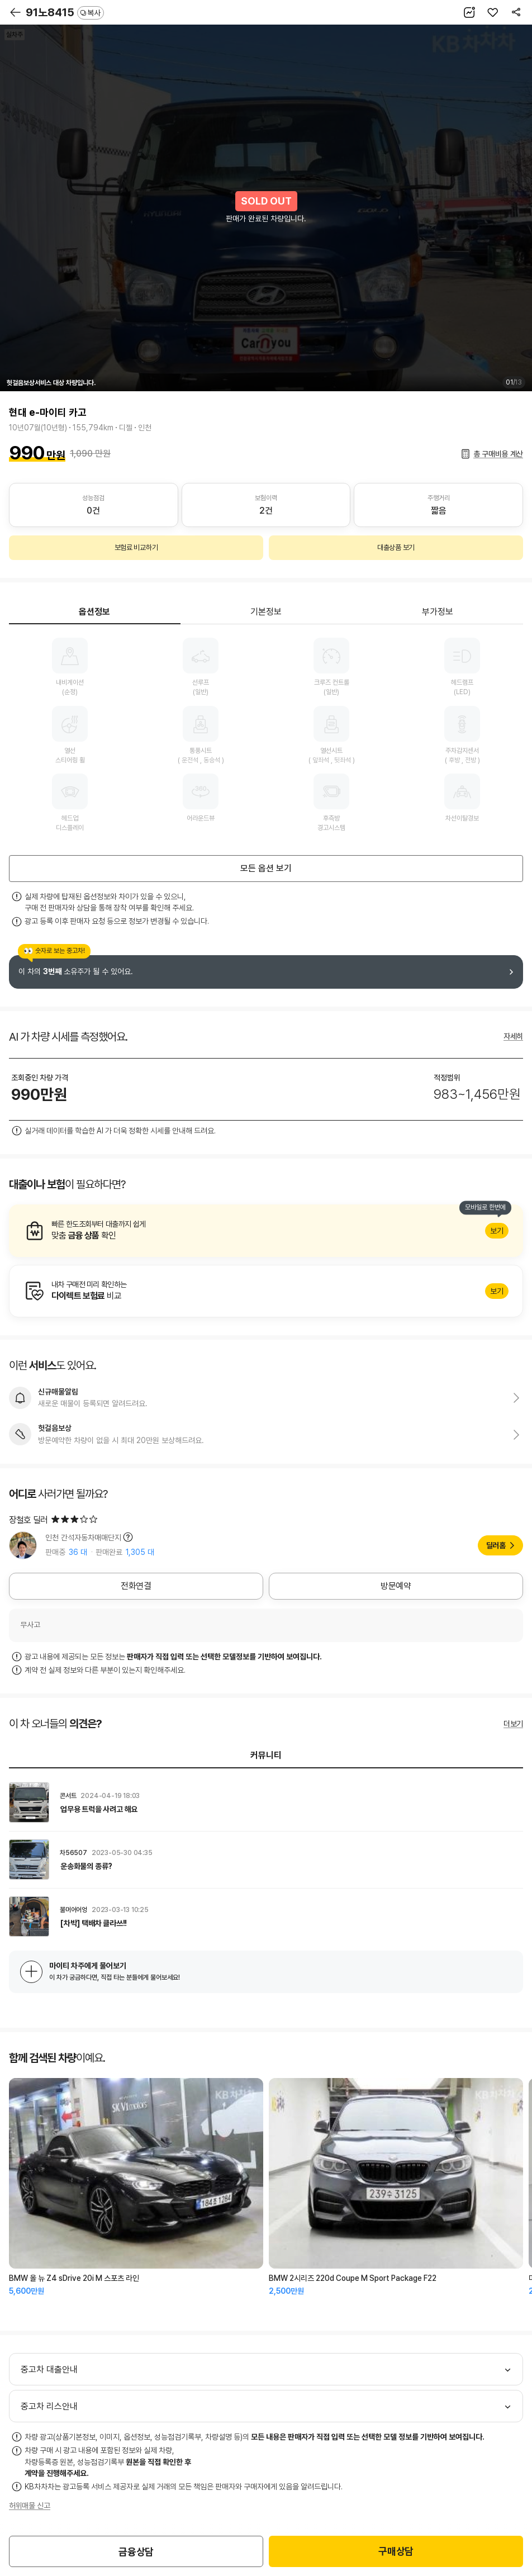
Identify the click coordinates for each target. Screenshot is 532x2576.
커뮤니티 (266, 1755)
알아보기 (266, 1230)
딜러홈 (496, 1545)
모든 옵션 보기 (266, 868)
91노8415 (65, 12)
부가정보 (437, 611)
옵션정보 (94, 611)
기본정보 (266, 611)
